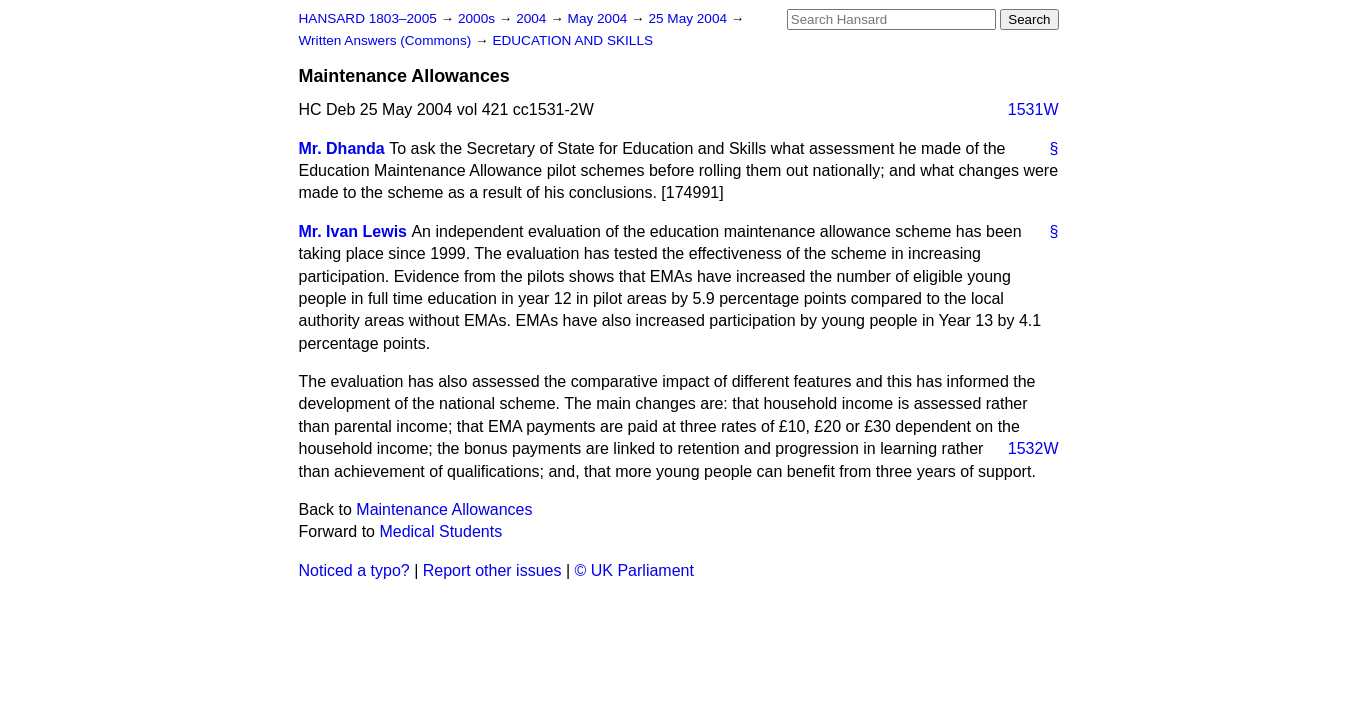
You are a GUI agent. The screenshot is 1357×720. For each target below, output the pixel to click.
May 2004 (599, 18)
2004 (533, 18)
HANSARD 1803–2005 (368, 18)
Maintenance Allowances (444, 509)
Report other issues (492, 570)
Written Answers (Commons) (387, 40)
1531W (1033, 109)
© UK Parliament (634, 570)
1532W (1033, 448)
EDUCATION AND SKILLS (572, 40)
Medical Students (440, 531)
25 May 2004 (689, 18)
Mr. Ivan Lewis (353, 231)
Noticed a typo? (354, 570)
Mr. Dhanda (342, 148)
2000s (478, 18)
